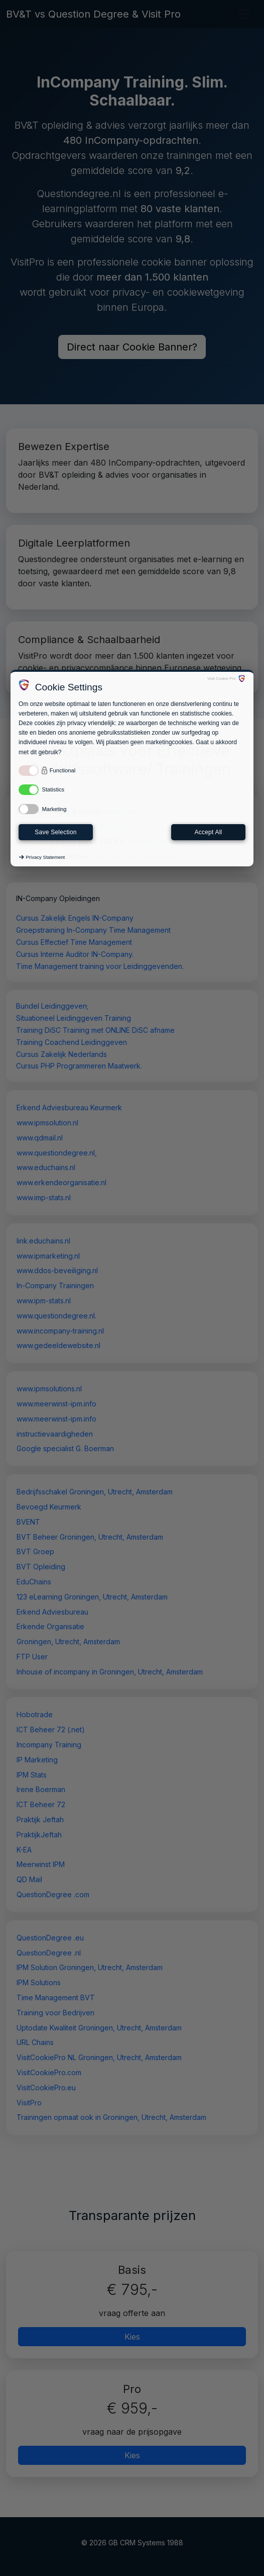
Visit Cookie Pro (221, 678)
